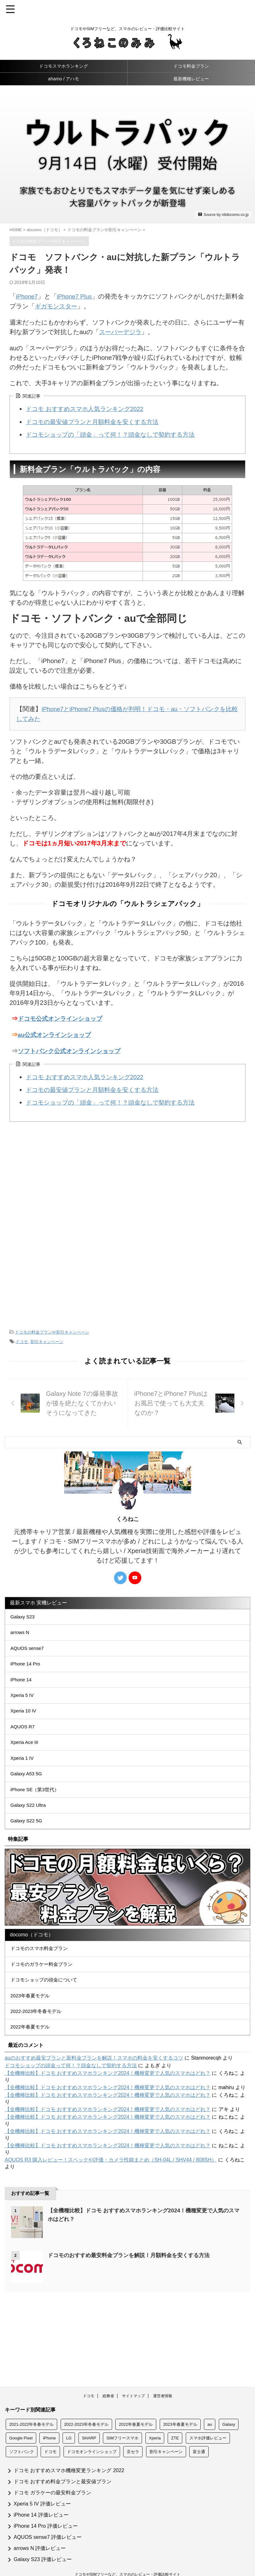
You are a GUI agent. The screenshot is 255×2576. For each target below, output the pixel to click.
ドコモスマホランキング (63, 66)
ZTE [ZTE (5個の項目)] (175, 2411)
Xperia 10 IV (25, 1723)
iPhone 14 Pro (27, 1669)
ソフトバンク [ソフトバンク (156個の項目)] (21, 2425)
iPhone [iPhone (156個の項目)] (49, 2411)
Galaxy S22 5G (28, 1850)
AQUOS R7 (24, 1742)
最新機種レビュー (191, 78)
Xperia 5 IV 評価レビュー (42, 2477)
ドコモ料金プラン (191, 66)
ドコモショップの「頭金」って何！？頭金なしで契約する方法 (115, 433)
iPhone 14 (22, 1687)
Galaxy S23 (24, 1615)
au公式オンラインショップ (56, 1032)
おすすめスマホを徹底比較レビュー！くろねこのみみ (127, 2557)
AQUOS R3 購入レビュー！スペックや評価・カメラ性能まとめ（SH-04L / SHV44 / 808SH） (111, 2205)
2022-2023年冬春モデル (38, 2053)
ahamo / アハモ (63, 78)
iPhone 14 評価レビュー (41, 2488)
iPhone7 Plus (77, 296)
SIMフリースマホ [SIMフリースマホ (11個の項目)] (122, 2411)
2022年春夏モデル (32, 2071)
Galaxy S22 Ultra (30, 1832)
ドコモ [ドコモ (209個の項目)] (50, 2425)
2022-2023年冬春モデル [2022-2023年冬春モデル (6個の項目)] (86, 2398)
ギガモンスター (63, 305)
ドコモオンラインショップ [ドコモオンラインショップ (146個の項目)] (92, 2425)
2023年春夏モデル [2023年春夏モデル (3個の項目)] (180, 2398)
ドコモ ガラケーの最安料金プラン (52, 2466)
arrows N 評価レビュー (40, 2522)
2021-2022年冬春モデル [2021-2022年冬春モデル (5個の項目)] (31, 2398)
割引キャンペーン (47, 1338)
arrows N (21, 1633)
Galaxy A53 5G (28, 1796)
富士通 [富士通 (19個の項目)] (199, 2425)
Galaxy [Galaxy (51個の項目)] (228, 2398)
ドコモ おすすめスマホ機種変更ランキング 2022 (69, 2444)
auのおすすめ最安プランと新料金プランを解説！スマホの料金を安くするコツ (94, 2103)
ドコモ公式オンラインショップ (62, 1016)
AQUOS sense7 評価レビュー (48, 2510)
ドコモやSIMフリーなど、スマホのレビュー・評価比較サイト (127, 2548)
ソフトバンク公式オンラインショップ (72, 1048)
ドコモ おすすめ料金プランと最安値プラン (62, 2455)
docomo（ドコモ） (31, 1965)
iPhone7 (27, 296)
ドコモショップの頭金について (47, 2017)
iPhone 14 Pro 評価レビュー (46, 2499)
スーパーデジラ (121, 331)
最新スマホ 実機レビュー (38, 1600)
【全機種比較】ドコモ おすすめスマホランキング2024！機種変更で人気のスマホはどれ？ (108, 2118)
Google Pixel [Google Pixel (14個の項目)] (21, 2411)
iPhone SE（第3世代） (37, 1814)
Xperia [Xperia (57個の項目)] (155, 2411)
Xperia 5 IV (24, 1705)
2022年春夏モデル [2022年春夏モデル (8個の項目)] (136, 2398)
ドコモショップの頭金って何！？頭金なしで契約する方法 (71, 2111)
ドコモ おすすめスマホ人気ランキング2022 (88, 407)
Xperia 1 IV (24, 1778)
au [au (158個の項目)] (209, 2398)
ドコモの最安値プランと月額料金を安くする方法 (95, 420)
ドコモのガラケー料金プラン (44, 1998)
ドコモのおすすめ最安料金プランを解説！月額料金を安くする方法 (133, 2300)
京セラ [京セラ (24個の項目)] (133, 2425)
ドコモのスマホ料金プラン (41, 1980)
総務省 (108, 2369)
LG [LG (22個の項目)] (68, 2411)
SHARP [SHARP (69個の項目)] (89, 2411)
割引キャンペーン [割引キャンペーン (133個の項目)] (166, 2425)
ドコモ (22, 1338)
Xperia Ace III (26, 1760)
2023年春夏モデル (32, 2035)
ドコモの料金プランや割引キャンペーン (52, 1329)
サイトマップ (133, 2369)
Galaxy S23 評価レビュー (43, 2533)
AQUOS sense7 (29, 1651)
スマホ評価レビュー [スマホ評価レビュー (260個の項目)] (207, 2411)
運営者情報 (162, 2369)
